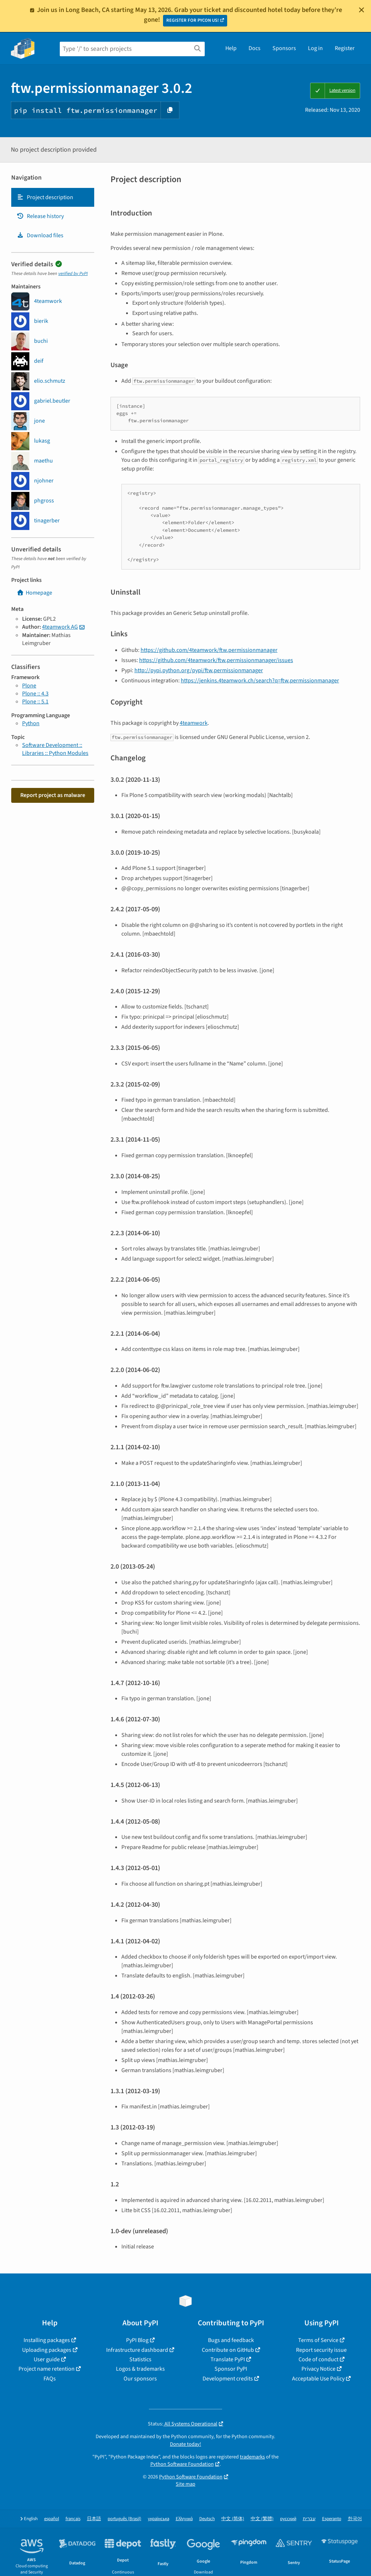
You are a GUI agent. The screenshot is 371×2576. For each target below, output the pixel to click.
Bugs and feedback (231, 2340)
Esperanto (331, 2519)
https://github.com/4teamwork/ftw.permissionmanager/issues (216, 660)
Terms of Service (318, 2340)
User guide (47, 2359)
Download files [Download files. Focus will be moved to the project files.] (40, 235)
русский (288, 2519)
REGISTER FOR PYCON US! (192, 20)
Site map (185, 2484)
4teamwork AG (60, 627)
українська (158, 2519)
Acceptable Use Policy (318, 2379)
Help (231, 48)
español (51, 2519)
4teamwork (194, 723)
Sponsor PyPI (230, 2369)
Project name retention (46, 2369)
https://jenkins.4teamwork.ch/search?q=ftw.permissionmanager (260, 681)
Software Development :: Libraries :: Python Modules (55, 749)
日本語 (94, 2519)
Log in (315, 48)
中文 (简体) (232, 2519)
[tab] (52, 197)
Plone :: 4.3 (35, 694)
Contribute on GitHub (228, 2350)
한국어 (355, 2519)
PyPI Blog (137, 2340)
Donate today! (185, 2444)
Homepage (34, 593)
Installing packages (47, 2340)
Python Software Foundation (182, 2464)
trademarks (252, 2457)
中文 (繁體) (262, 2519)
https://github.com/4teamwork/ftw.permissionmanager (209, 650)
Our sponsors (140, 2379)
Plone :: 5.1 (35, 702)
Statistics (140, 2359)
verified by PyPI (73, 273)
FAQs (49, 2379)
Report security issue (321, 2350)
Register (345, 48)
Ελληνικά (184, 2519)
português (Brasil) (124, 2519)
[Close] (362, 10)
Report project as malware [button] (52, 795)
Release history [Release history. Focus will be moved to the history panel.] (40, 216)
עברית (309, 2519)
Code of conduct (318, 2359)
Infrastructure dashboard (137, 2350)
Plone (29, 686)
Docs (254, 48)
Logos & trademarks (140, 2369)
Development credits (228, 2379)
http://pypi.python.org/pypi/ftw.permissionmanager (198, 670)
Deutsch (207, 2519)
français (73, 2519)
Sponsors (284, 48)
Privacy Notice (318, 2369)
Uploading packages (46, 2350)
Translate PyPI (227, 2359)
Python (30, 723)
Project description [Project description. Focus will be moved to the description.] (45, 197)
